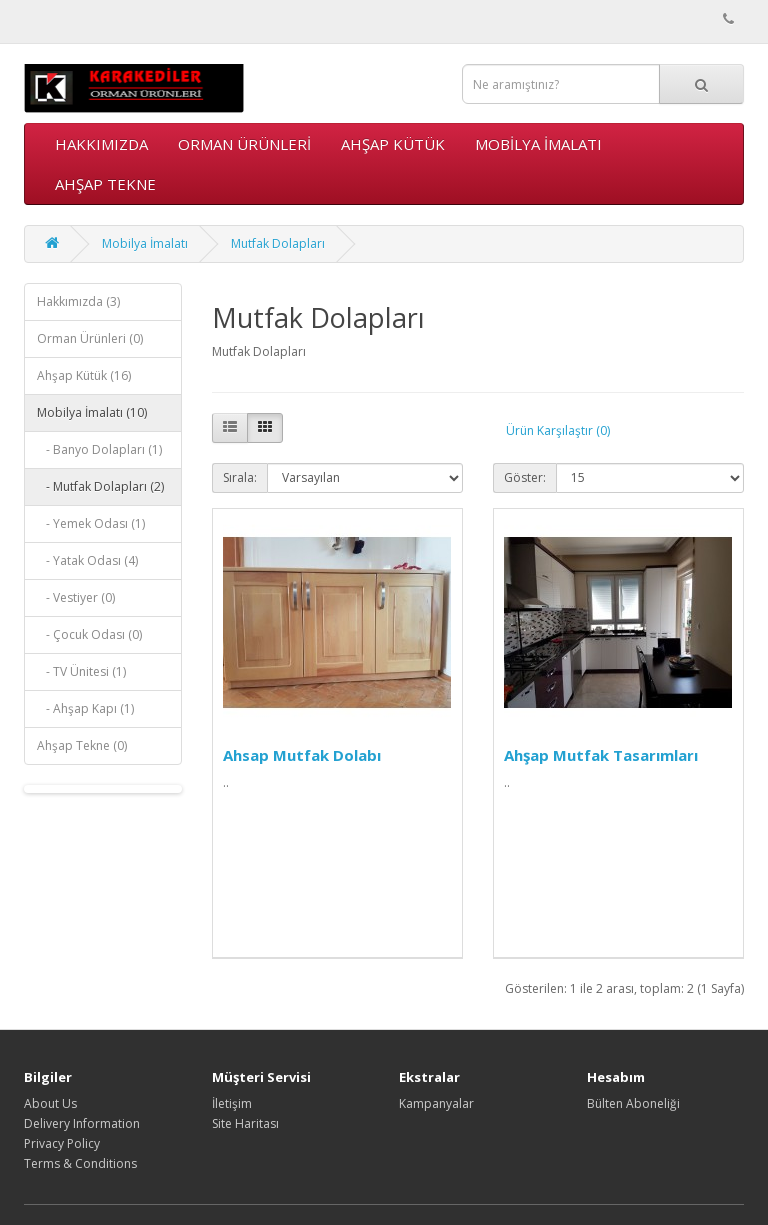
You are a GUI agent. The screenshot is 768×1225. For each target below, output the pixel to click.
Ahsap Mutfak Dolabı (302, 755)
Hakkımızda (101, 144)
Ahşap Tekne (105, 184)
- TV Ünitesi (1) (81, 671)
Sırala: (240, 477)
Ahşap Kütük (393, 144)
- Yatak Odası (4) (87, 560)
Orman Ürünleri (244, 144)
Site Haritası (245, 1123)
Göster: (525, 477)
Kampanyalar (436, 1103)
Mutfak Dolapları (278, 243)
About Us (50, 1103)
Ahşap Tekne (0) (82, 745)
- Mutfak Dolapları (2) (100, 486)
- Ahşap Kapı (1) (85, 708)
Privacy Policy (62, 1143)
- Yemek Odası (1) (91, 523)
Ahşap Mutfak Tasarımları (601, 755)
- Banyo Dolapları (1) (99, 449)
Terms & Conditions (80, 1163)
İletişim (232, 1103)
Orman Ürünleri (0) (90, 338)
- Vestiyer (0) (76, 597)
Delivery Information (82, 1123)
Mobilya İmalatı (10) (92, 412)
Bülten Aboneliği (633, 1103)
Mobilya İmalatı (538, 144)
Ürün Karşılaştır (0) (558, 430)
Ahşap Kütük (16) (84, 375)
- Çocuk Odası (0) (89, 634)
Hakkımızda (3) (78, 301)
